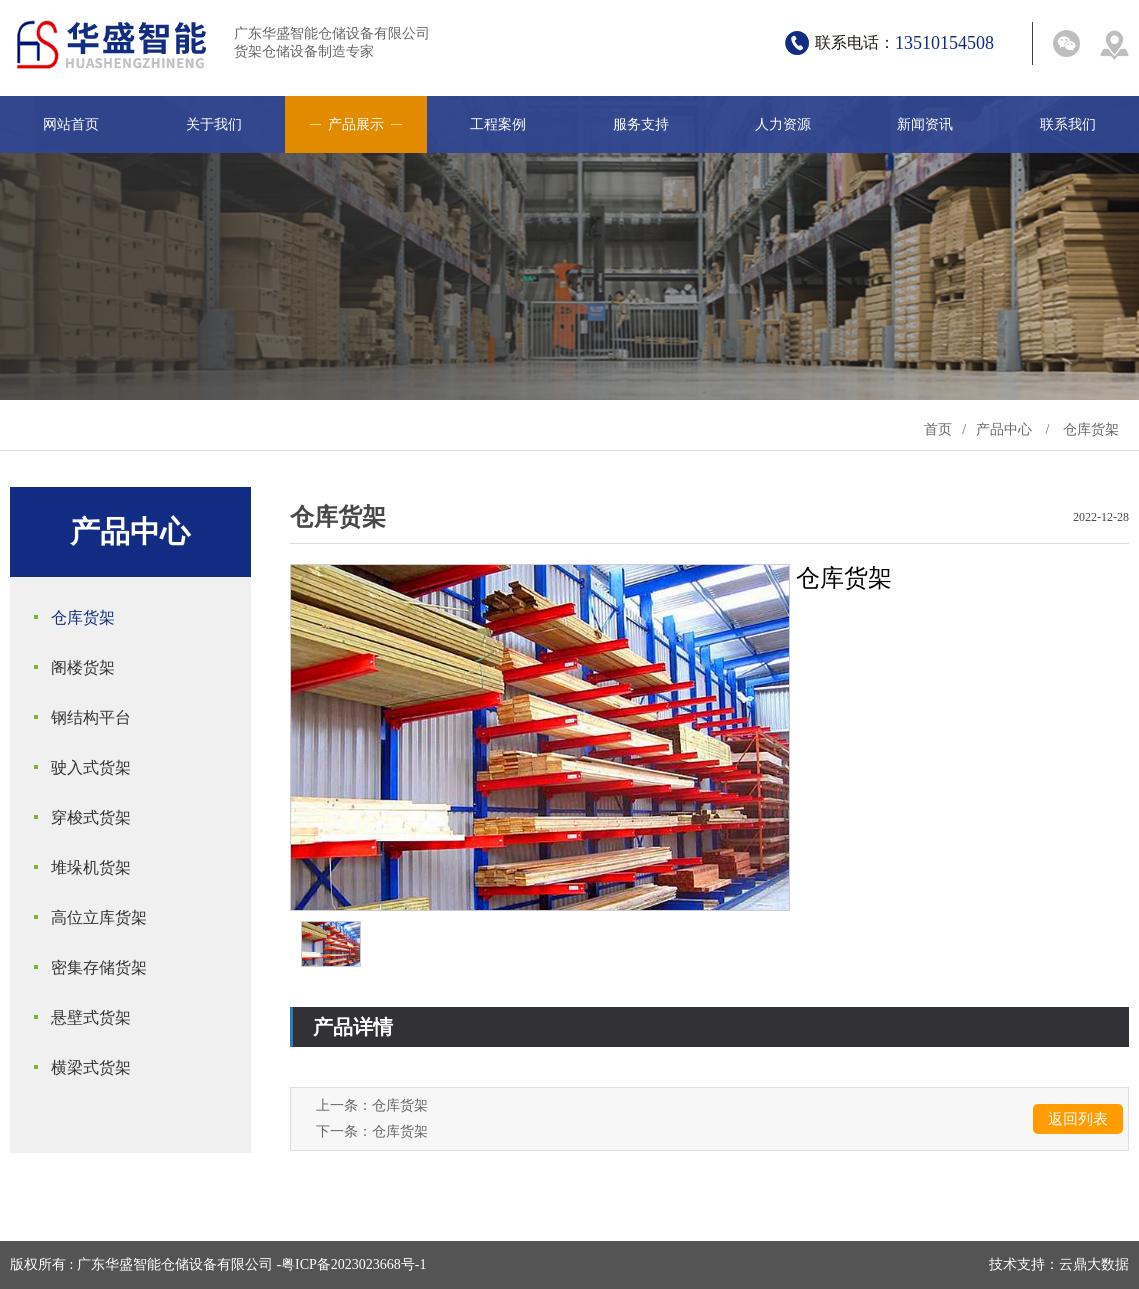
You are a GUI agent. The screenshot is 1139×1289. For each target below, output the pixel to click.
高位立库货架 (99, 917)
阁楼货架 (83, 667)
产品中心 (1004, 429)
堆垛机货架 (91, 867)
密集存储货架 (99, 967)
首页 (938, 429)
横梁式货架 (91, 1067)
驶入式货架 (91, 767)
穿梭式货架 (91, 817)
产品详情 (353, 1027)
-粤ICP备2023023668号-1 (351, 1264)
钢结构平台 (91, 717)
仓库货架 (1091, 429)
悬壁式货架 (91, 1017)
